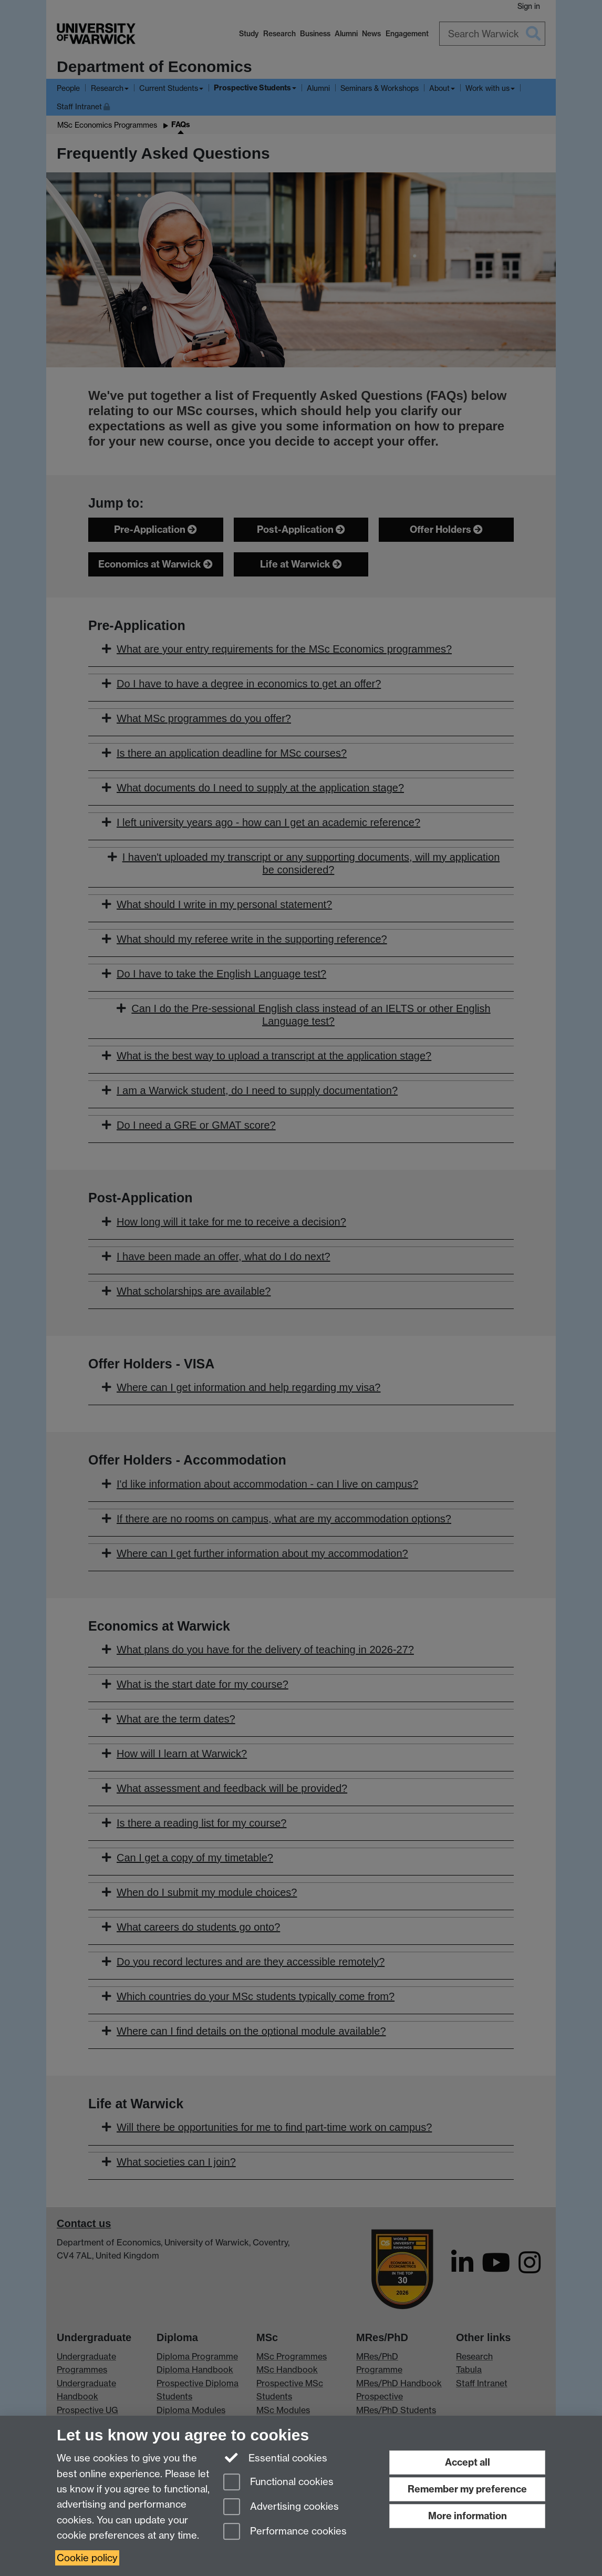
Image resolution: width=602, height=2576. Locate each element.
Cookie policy (87, 2558)
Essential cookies (275, 2457)
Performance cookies (285, 2532)
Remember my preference (467, 2489)
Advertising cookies (281, 2507)
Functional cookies (278, 2482)
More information (467, 2516)
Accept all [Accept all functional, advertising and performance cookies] (467, 2462)
